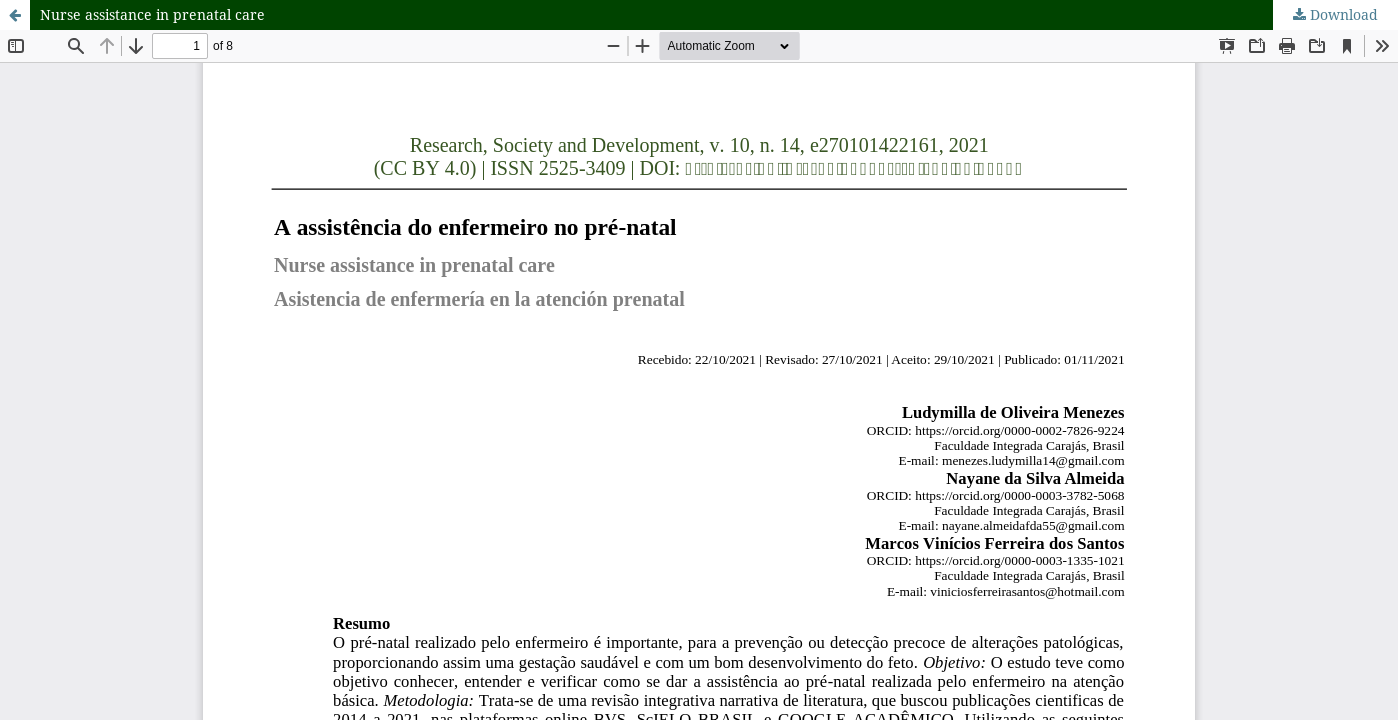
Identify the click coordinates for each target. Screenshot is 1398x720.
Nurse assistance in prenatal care (152, 14)
